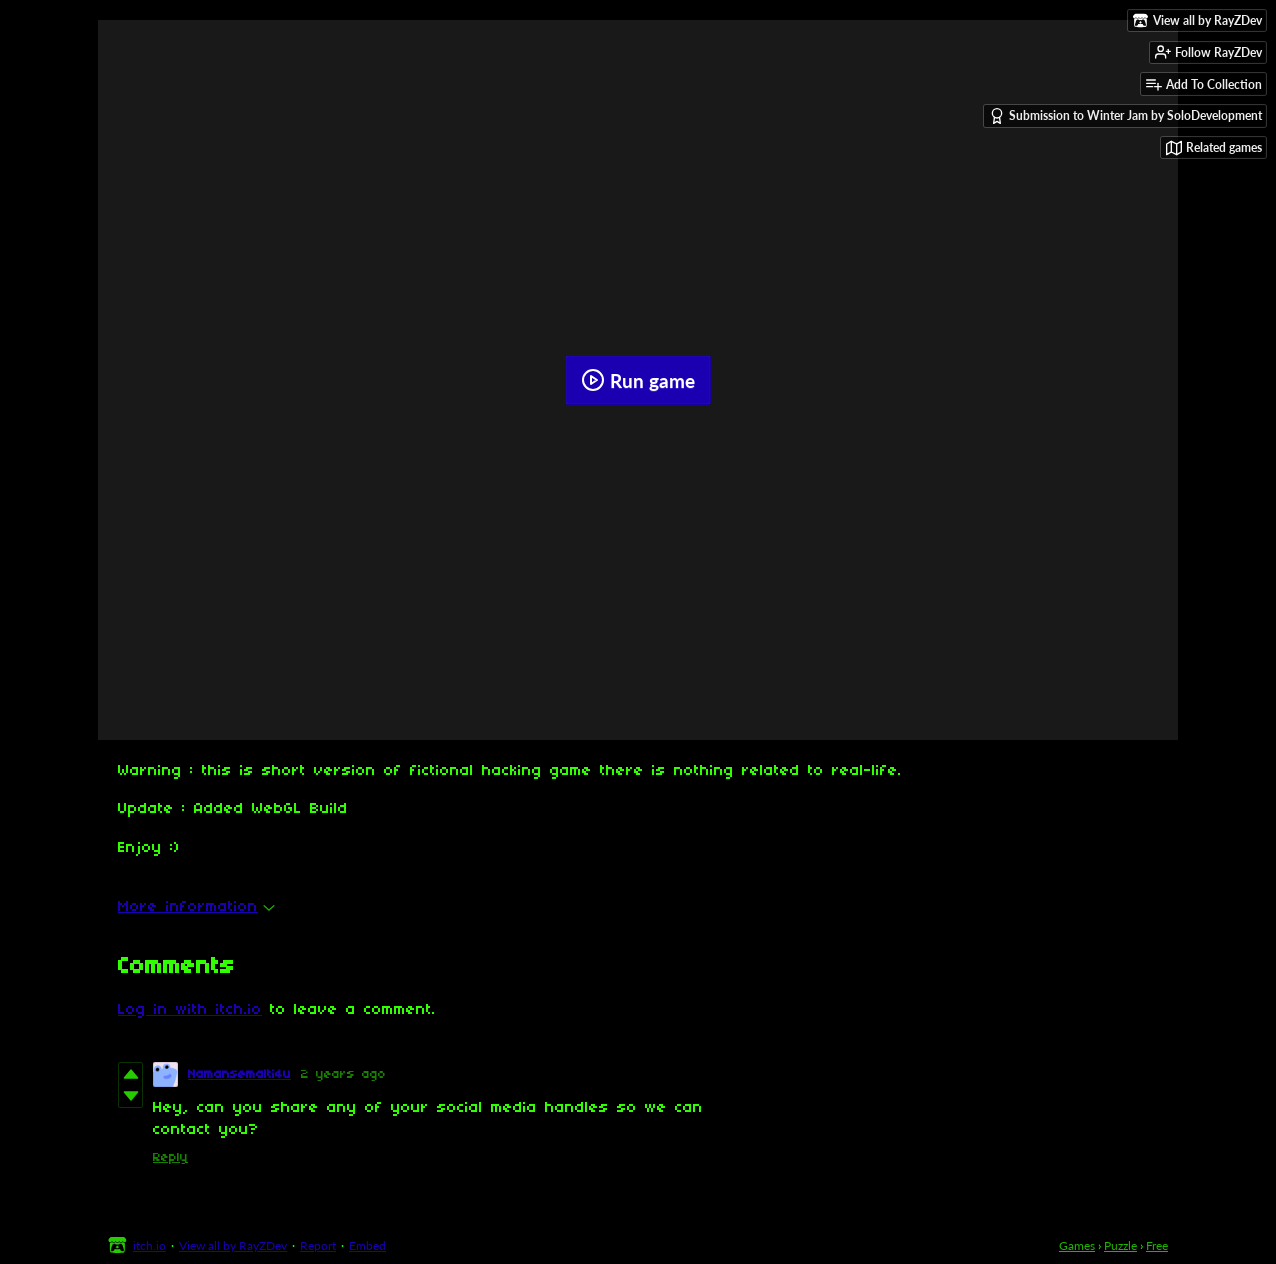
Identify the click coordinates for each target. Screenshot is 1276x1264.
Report (318, 1245)
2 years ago (343, 1074)
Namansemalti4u (239, 1074)
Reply (170, 1157)
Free (1157, 1245)
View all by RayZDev (233, 1245)
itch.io (149, 1245)
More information (196, 907)
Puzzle (1120, 1245)
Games (1077, 1245)
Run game (638, 380)
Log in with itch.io (190, 1010)
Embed (367, 1245)
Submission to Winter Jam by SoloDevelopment (1125, 116)
